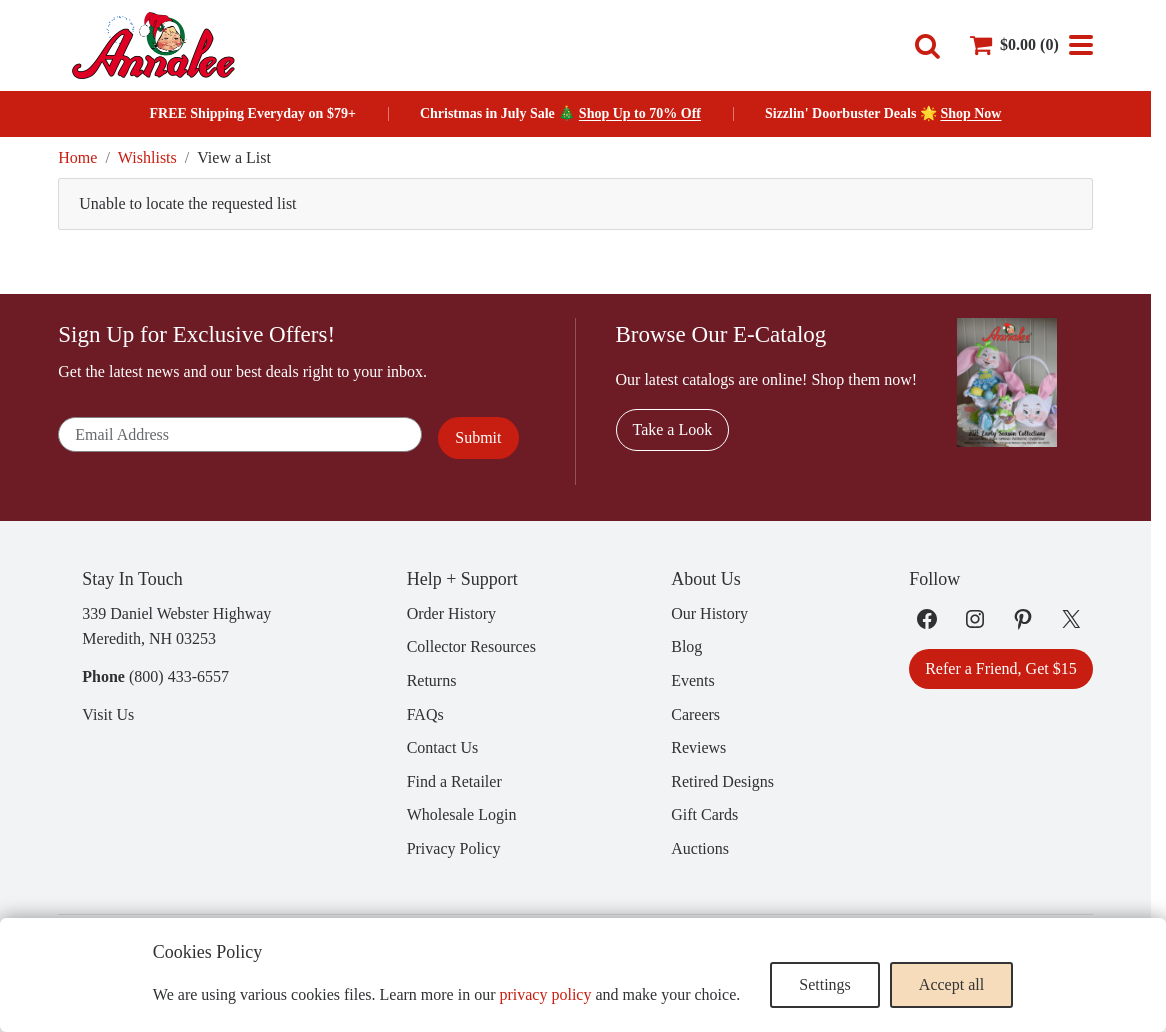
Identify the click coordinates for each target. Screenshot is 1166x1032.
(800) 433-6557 (179, 676)
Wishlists (147, 157)
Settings (825, 984)
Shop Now (970, 113)
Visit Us (108, 714)
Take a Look (673, 429)
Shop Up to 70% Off (640, 113)
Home (77, 157)
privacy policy (545, 994)
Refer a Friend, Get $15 (1001, 668)
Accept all (951, 984)
